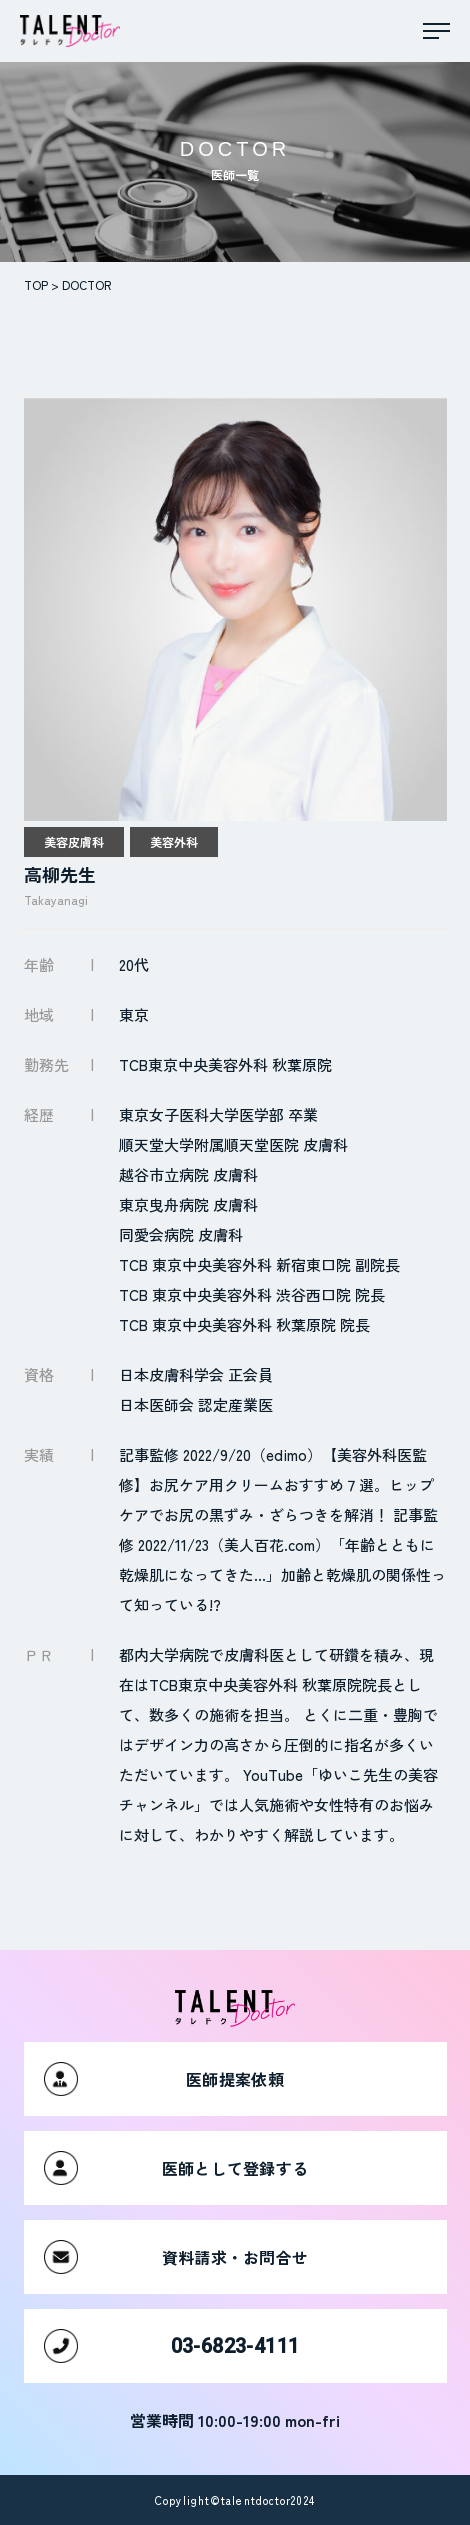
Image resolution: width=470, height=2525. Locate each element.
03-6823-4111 (172, 2346)
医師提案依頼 (164, 2079)
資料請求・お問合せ (176, 2257)
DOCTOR (86, 284)
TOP (36, 284)
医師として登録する (176, 2168)
